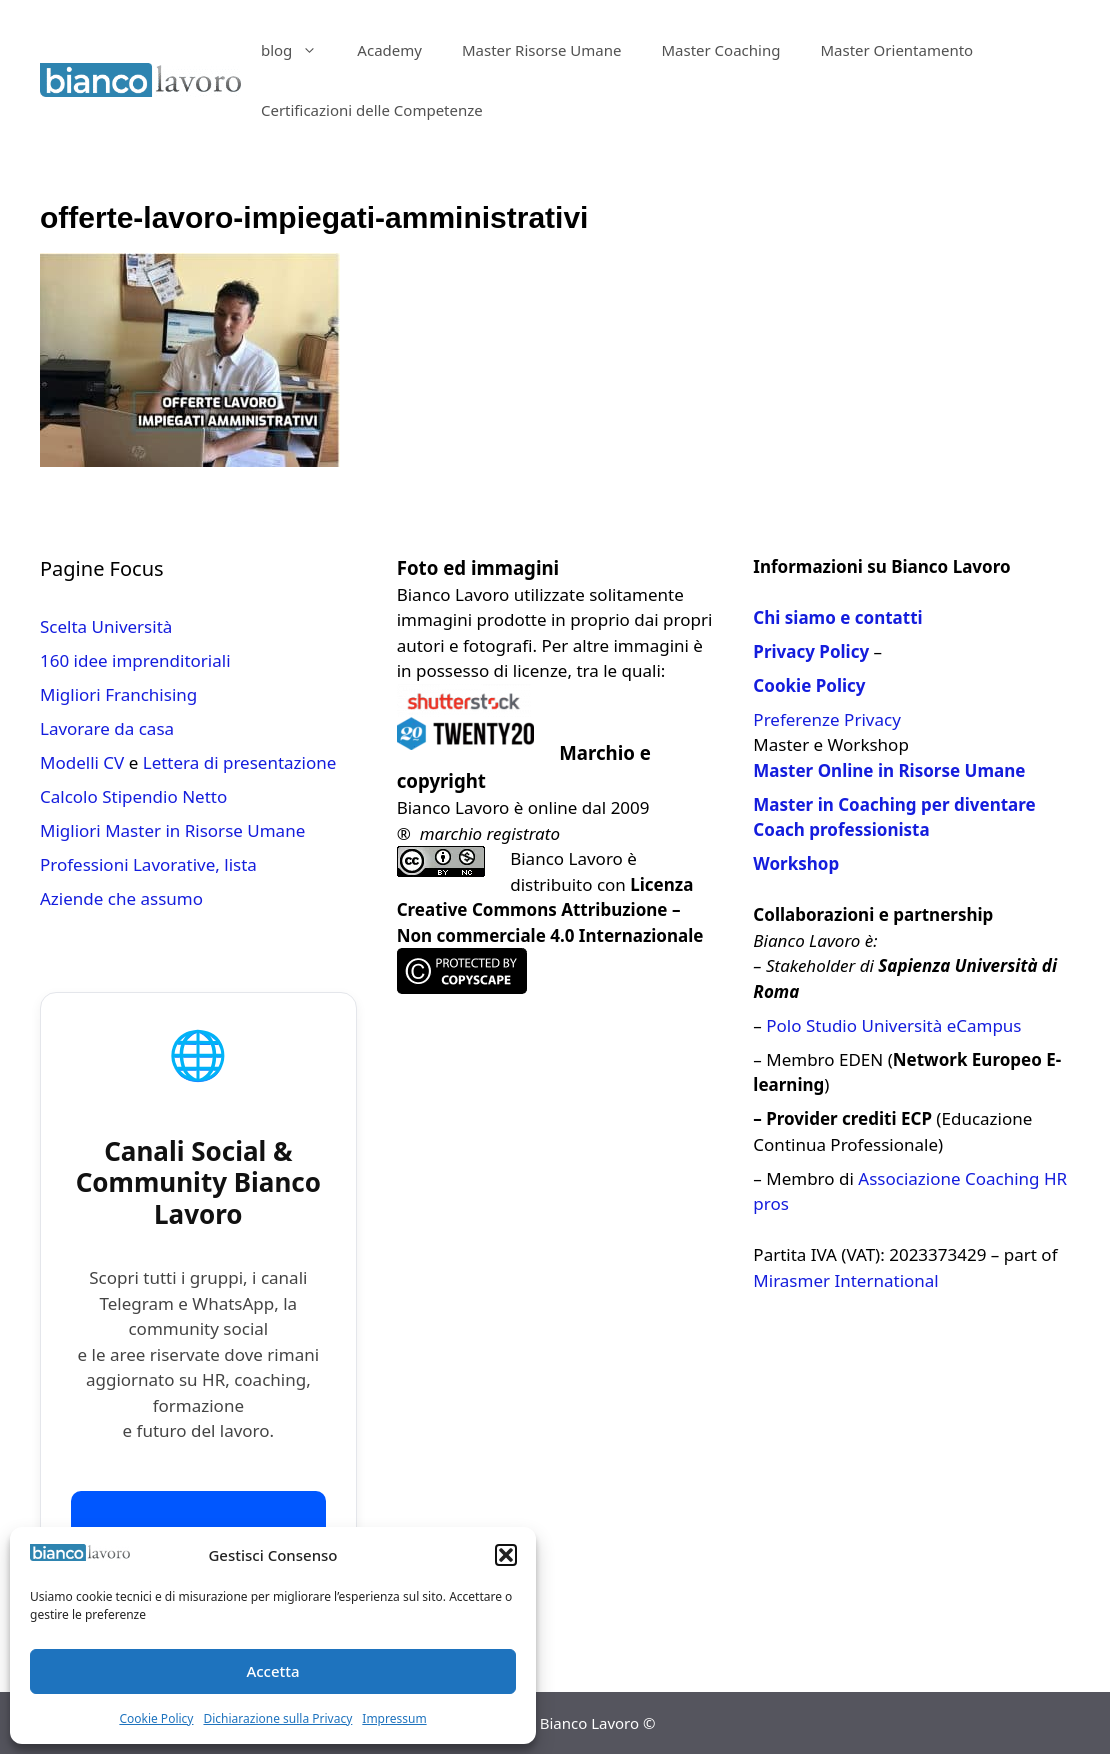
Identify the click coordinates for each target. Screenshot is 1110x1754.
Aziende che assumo (121, 898)
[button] (506, 1555)
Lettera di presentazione (240, 762)
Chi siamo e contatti (837, 617)
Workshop (796, 863)
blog (299, 50)
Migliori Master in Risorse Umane (172, 830)
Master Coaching (720, 50)
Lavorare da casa (107, 728)
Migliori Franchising (118, 694)
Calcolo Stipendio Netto (133, 796)
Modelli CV (82, 762)
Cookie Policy (156, 1718)
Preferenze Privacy (826, 719)
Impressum (394, 1718)
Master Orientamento (896, 50)
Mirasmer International (845, 1280)
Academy (389, 50)
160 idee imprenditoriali (135, 660)
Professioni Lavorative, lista (148, 864)
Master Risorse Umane (542, 50)
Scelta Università (106, 626)
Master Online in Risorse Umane (889, 770)
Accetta (272, 1671)
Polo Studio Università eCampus (893, 1025)
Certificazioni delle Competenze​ (372, 110)
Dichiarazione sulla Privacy (277, 1718)
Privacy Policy (811, 651)
